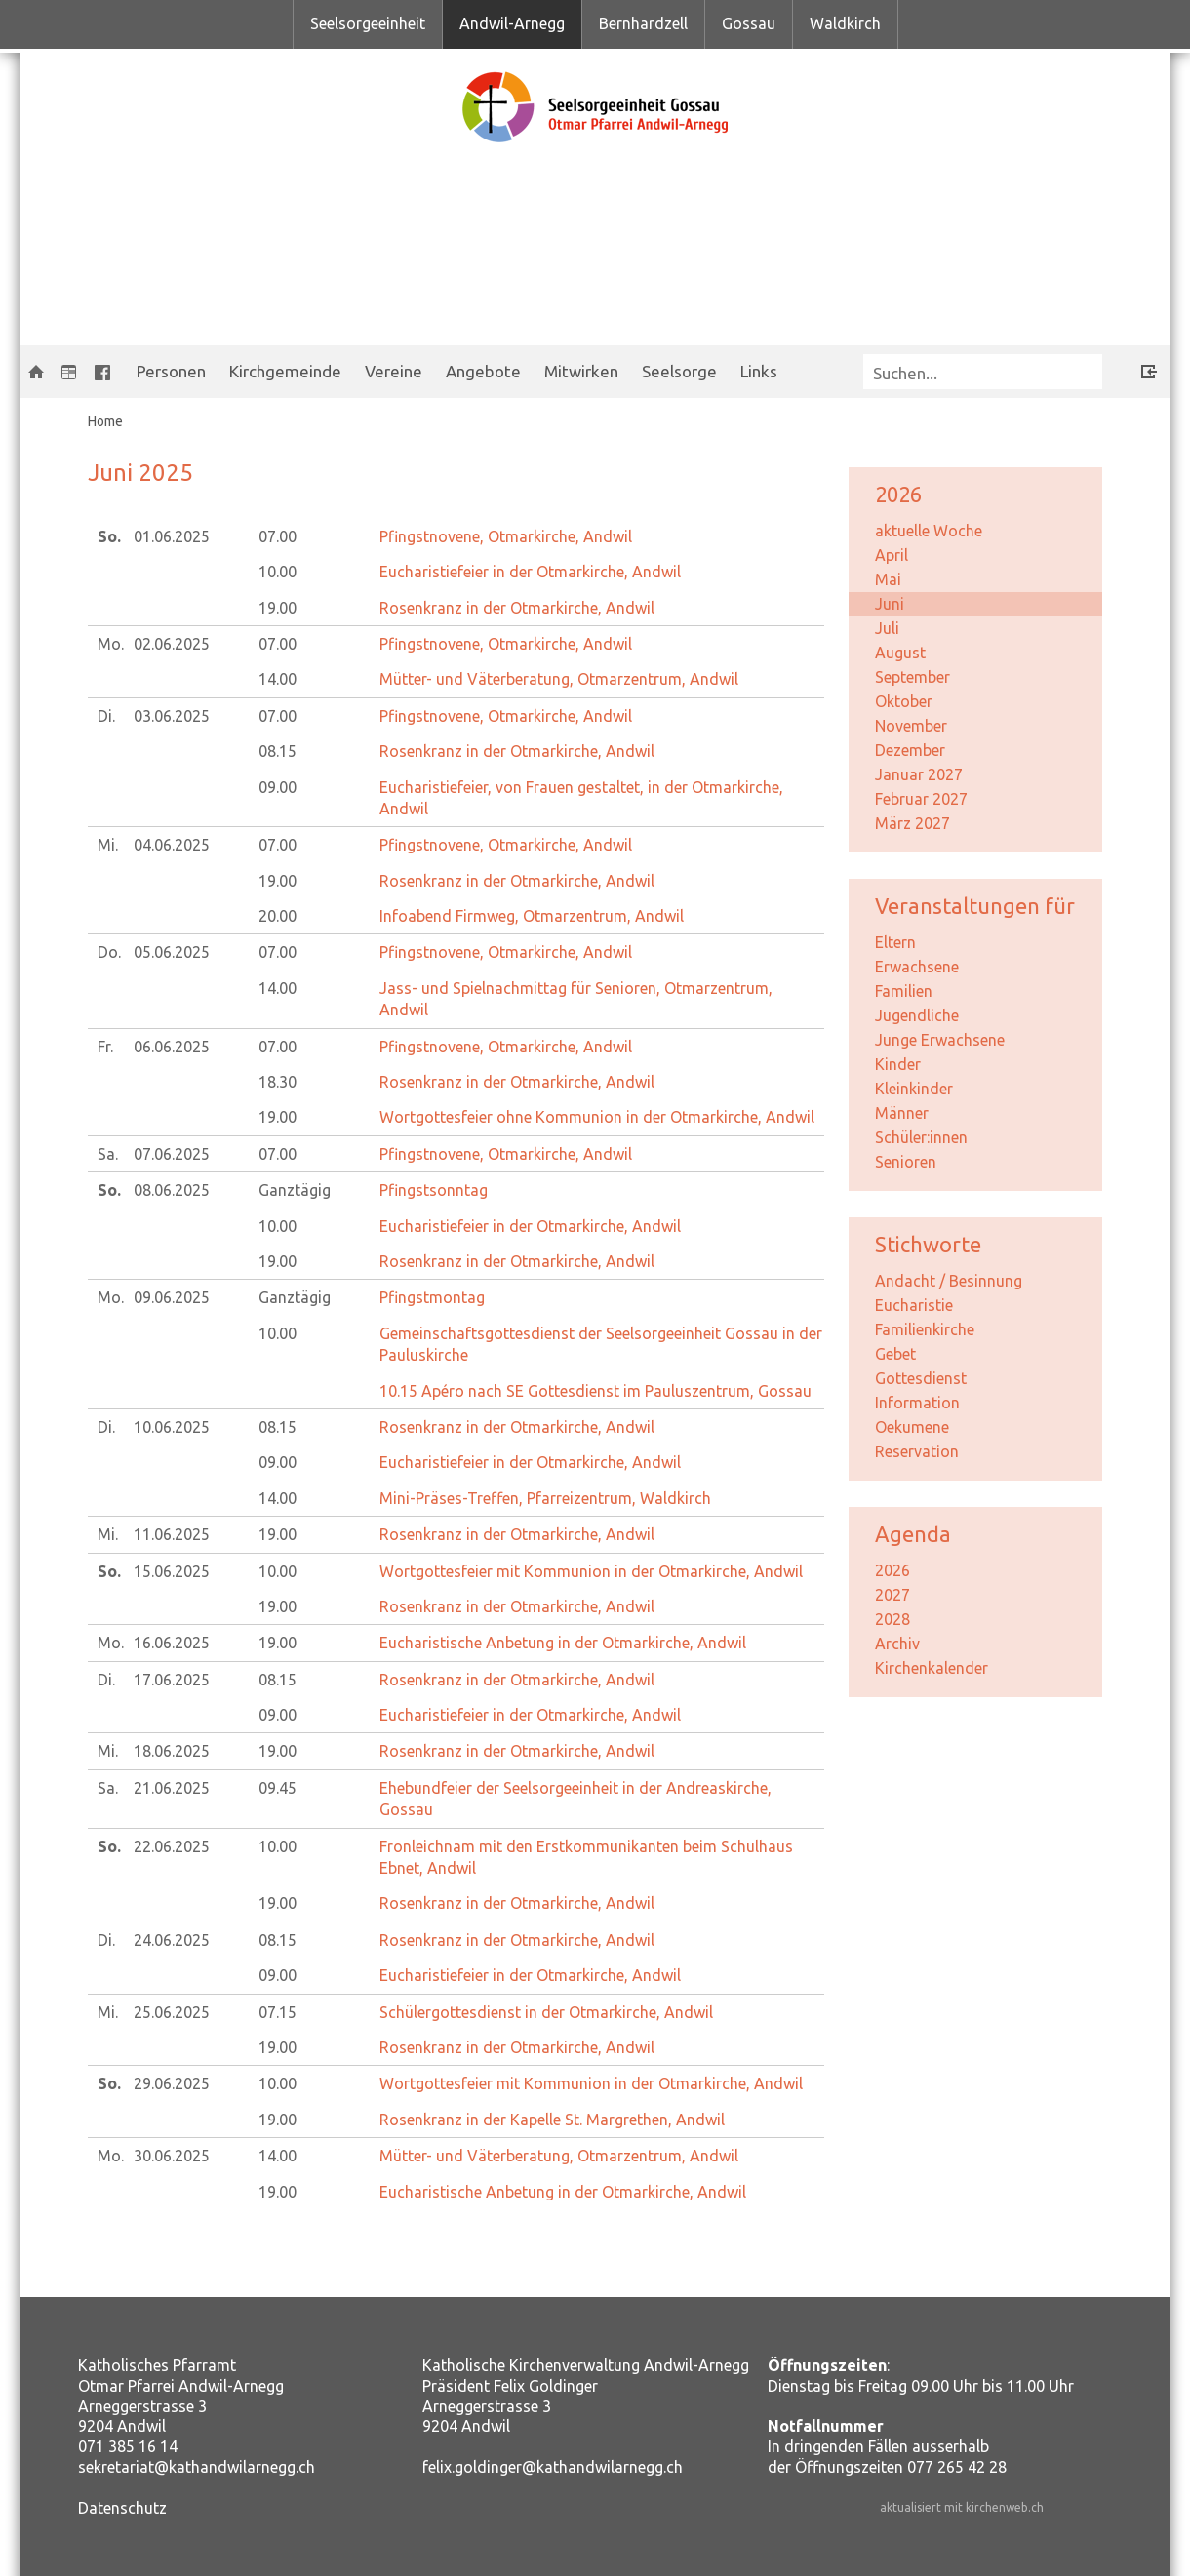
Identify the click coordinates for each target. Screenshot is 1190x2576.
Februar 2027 (921, 799)
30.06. (172, 2155)
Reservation (917, 1451)
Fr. (105, 1046)
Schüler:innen (921, 1137)
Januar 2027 (919, 774)
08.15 (277, 751)
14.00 (277, 679)
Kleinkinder (914, 1088)
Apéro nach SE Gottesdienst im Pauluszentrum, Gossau (595, 1391)
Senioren (905, 1161)
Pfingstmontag (432, 1297)
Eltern (895, 942)
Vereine (393, 371)
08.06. (172, 1190)
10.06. (172, 1427)
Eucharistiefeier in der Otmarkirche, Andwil (530, 571)
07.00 (277, 536)
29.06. (172, 2083)
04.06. (172, 844)
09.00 (277, 787)
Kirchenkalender (931, 1668)
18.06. (172, 1751)
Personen (171, 371)
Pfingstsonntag (433, 1190)
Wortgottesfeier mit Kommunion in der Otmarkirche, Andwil (591, 1571)
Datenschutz (122, 2508)
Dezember (910, 750)
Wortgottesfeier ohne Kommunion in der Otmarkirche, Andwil (596, 1117)
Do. (109, 952)
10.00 (277, 571)
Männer (902, 1113)
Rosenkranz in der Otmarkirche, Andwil (516, 607)
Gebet (895, 1354)
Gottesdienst (921, 1378)
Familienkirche (924, 1329)
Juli (887, 628)
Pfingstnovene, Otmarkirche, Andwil (505, 536)
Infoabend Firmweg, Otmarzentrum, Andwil (531, 916)
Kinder (898, 1064)
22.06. (172, 1846)
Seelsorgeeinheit (367, 23)
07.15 (277, 2012)
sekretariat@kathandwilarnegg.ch (196, 2467)
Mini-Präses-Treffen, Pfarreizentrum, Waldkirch (545, 1498)
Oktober (903, 701)
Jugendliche (917, 1015)
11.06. (172, 1534)
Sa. (108, 1154)
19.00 (277, 607)
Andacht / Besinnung (948, 1280)
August (900, 652)
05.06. (172, 952)
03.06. (172, 716)
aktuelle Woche (928, 530)
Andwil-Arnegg (512, 23)
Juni (889, 604)
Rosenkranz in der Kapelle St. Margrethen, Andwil (552, 2119)
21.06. (172, 1788)
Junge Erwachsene (940, 1040)
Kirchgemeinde (285, 371)
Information (917, 1402)
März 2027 (912, 823)
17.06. (172, 1679)
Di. (106, 716)
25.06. (172, 2012)
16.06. (172, 1642)
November (911, 725)
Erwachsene (917, 966)
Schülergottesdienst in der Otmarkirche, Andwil (546, 2012)
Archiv (897, 1643)
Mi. (108, 844)
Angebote (483, 371)
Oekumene (912, 1427)
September (912, 677)
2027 (892, 1595)
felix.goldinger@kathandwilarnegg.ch (552, 2467)
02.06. (172, 644)
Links (758, 371)
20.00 (277, 916)
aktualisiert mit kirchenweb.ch (962, 2507)
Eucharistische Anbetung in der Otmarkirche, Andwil (562, 1642)
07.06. (172, 1154)
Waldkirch (845, 23)
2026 (892, 1570)
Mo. (111, 644)
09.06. (172, 1297)
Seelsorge (679, 371)
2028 (892, 1619)
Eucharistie (914, 1305)
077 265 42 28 (957, 2467)
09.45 (277, 1788)
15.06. (172, 1571)
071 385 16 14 (128, 2446)
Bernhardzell (643, 23)
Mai (888, 579)
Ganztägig (294, 1190)
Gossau (748, 23)
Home (105, 421)
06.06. (172, 1046)
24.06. (172, 1940)
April (891, 555)
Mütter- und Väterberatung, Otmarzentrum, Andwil (558, 679)
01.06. (172, 536)
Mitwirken (581, 371)
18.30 (277, 1081)
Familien (903, 991)
